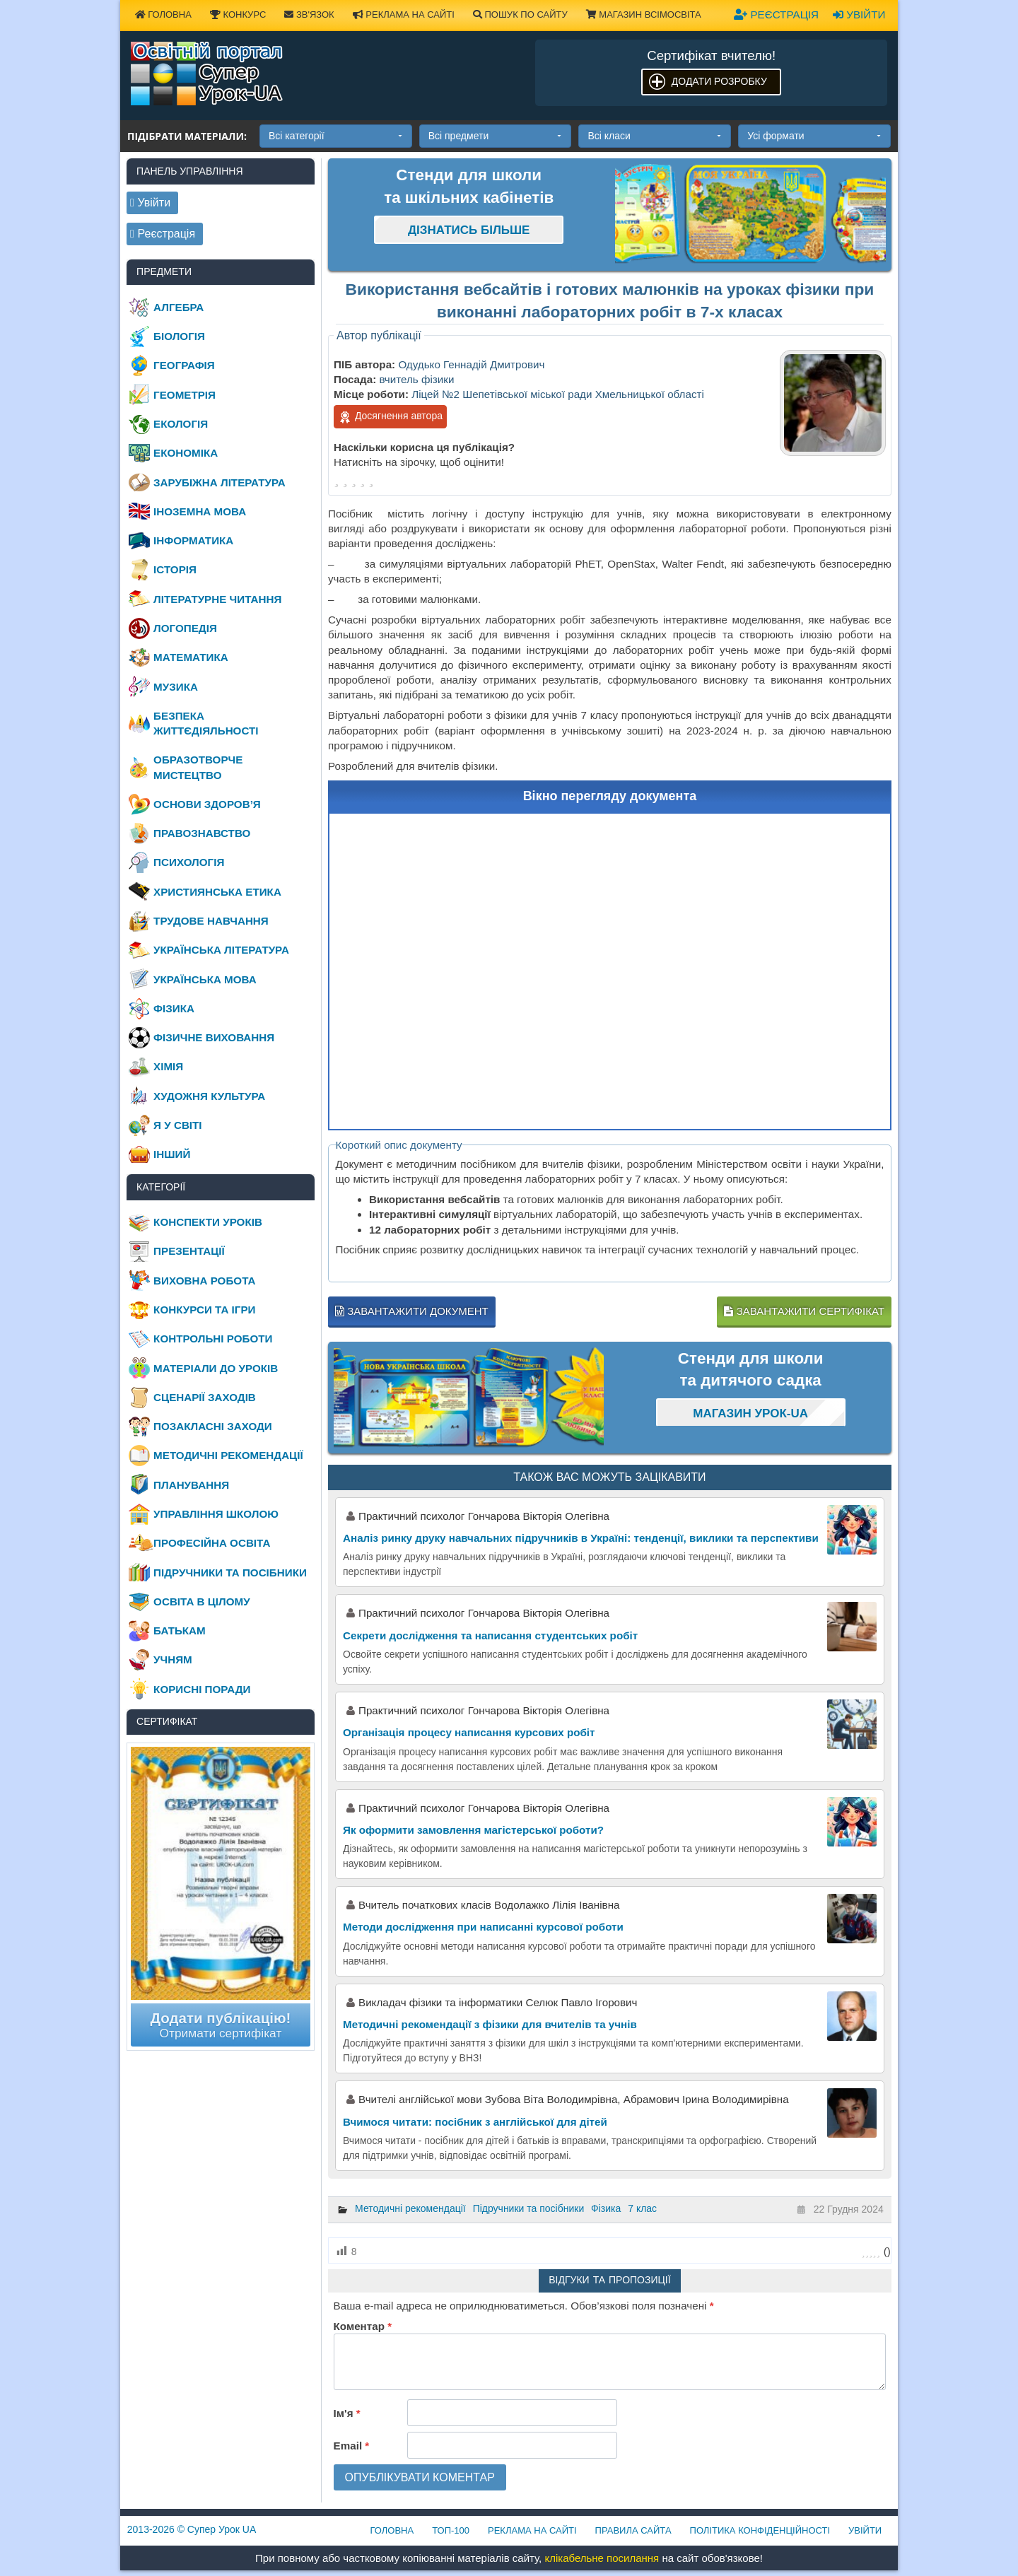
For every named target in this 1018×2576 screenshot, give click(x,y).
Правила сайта (633, 2530)
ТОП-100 (450, 2530)
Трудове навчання (211, 921)
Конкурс (238, 14)
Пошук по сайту (520, 14)
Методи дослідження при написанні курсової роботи (483, 1927)
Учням (172, 1659)
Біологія (179, 336)
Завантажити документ (411, 1311)
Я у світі (177, 1125)
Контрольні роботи (212, 1339)
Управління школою (216, 1514)
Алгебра (178, 307)
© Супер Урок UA (192, 2529)
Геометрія (184, 395)
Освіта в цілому (201, 1602)
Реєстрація (776, 14)
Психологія (188, 862)
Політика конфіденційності (760, 2530)
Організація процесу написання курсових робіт (469, 1732)
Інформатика (193, 540)
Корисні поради (201, 1689)
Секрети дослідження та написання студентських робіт (490, 1635)
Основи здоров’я (207, 804)
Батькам (179, 1630)
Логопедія (185, 628)
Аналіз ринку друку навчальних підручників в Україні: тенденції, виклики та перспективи (581, 1538)
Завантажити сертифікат (804, 1311)
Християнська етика (217, 892)
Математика (190, 657)
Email (352, 2446)
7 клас (642, 2208)
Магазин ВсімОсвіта (643, 14)
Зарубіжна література (219, 482)
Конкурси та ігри (204, 1310)
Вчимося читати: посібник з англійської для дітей (475, 2122)
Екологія (180, 424)
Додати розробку (719, 81)
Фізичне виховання (213, 1037)
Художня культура (209, 1096)
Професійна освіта (211, 1543)
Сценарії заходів (204, 1397)
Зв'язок (309, 14)
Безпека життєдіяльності (205, 723)
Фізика (606, 2208)
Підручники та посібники (529, 2208)
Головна (163, 14)
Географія (184, 365)
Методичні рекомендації (410, 2208)
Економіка (185, 453)
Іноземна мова (199, 511)
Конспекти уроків (207, 1222)
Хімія (168, 1066)
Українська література (221, 950)
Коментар (363, 2326)
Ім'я (347, 2413)
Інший (171, 1154)
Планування (191, 1485)
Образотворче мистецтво (197, 767)
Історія (175, 569)
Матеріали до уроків (215, 1368)
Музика (175, 687)
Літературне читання (217, 599)
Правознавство (201, 833)
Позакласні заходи (212, 1426)
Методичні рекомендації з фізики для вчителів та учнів (490, 2024)
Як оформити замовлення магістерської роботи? (473, 1830)
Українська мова (205, 979)
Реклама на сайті (404, 14)
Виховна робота (204, 1281)
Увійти (859, 14)
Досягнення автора (390, 417)
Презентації (189, 1251)
